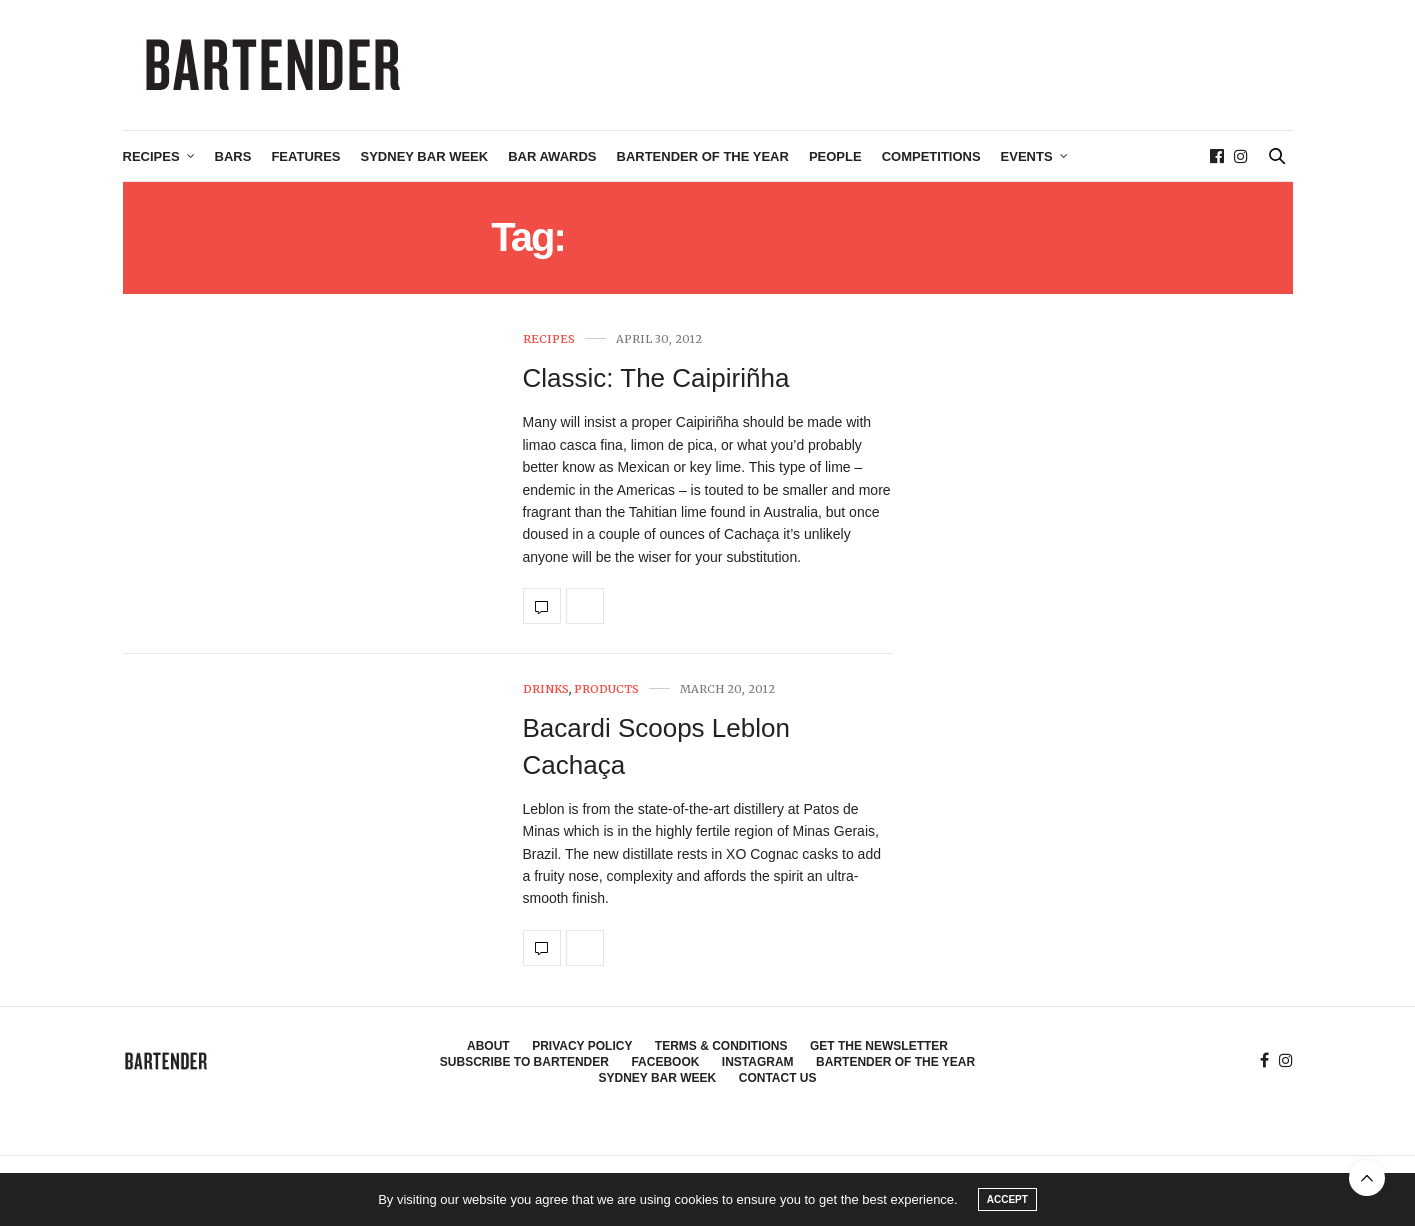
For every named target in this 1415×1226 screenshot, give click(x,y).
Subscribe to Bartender (524, 1062)
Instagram (758, 1062)
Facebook (665, 1062)
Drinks (546, 689)
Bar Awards (552, 156)
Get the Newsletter (879, 1046)
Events (1027, 156)
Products (606, 689)
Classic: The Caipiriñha (656, 378)
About (488, 1046)
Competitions (931, 156)
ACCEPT (1007, 1199)
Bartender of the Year (703, 156)
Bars (233, 156)
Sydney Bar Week (425, 156)
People (835, 156)
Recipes (151, 156)
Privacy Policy (582, 1046)
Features (305, 156)
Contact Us (778, 1078)
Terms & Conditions (721, 1046)
